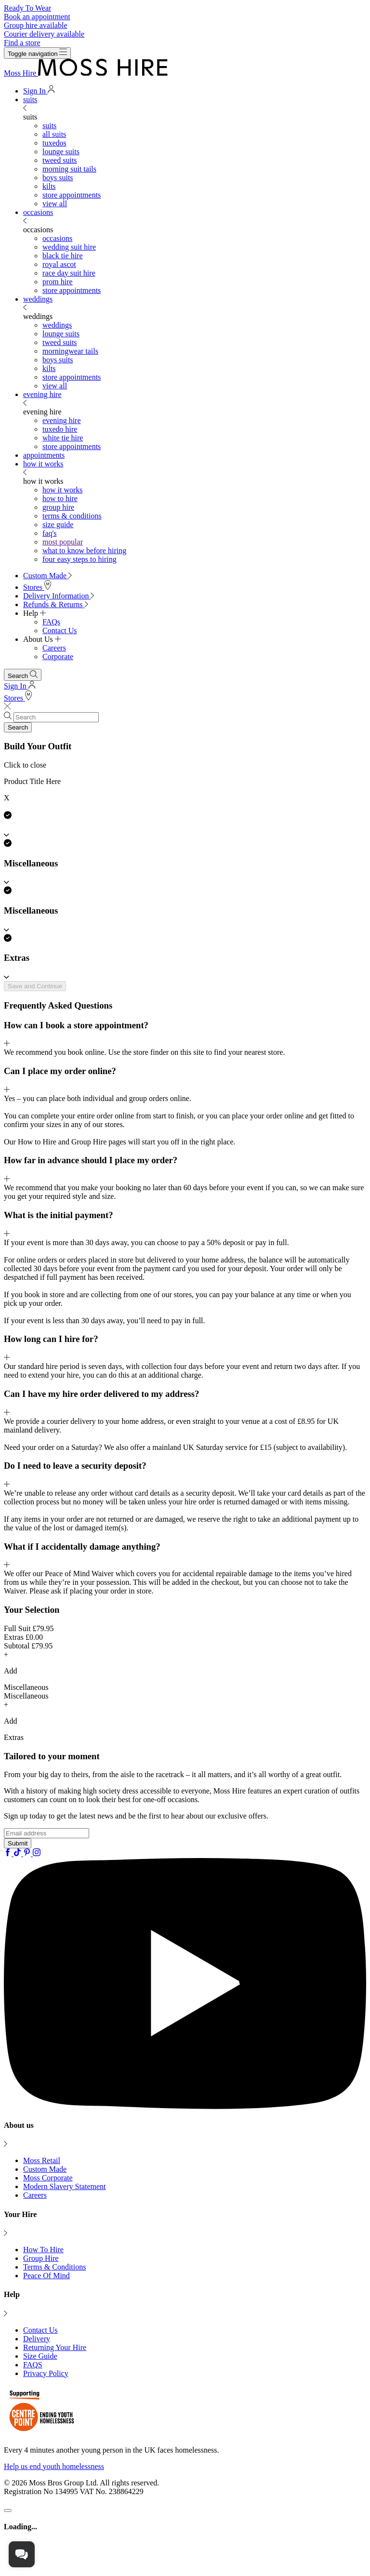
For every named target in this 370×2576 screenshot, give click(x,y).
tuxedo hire (59, 429)
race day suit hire (68, 273)
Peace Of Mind (46, 2275)
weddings (38, 299)
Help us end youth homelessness (54, 2466)
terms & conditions (72, 516)
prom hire (57, 282)
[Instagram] (36, 1853)
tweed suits (59, 160)
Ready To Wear (27, 8)
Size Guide (40, 2356)
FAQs (51, 622)
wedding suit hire (69, 247)
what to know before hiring (84, 550)
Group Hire (40, 2258)
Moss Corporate (48, 2178)
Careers (54, 648)
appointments (44, 455)
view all (54, 203)
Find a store (22, 43)
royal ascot (59, 264)
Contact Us (59, 630)
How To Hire (43, 2249)
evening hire (42, 394)
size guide (57, 524)
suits (30, 99)
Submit (17, 1843)
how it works (43, 464)
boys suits (57, 177)
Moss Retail (41, 2160)
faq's (49, 533)
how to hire (60, 498)
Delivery (36, 2339)
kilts (49, 186)
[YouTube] (185, 2106)
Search (18, 727)
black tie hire (62, 256)
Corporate (57, 656)
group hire (58, 507)
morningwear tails (70, 351)
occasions (38, 212)
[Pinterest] (28, 1853)
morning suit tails (69, 169)
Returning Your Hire (54, 2347)
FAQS (32, 2365)
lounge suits (60, 151)
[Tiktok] (18, 1853)
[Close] (8, 2510)
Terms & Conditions (54, 2267)
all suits (54, 134)
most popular (62, 542)
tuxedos (54, 143)
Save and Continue (35, 986)
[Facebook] (8, 1853)
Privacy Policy (45, 2373)
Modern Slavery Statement (64, 2186)
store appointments (71, 195)
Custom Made (44, 2169)
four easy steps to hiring (79, 559)
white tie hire (62, 438)
